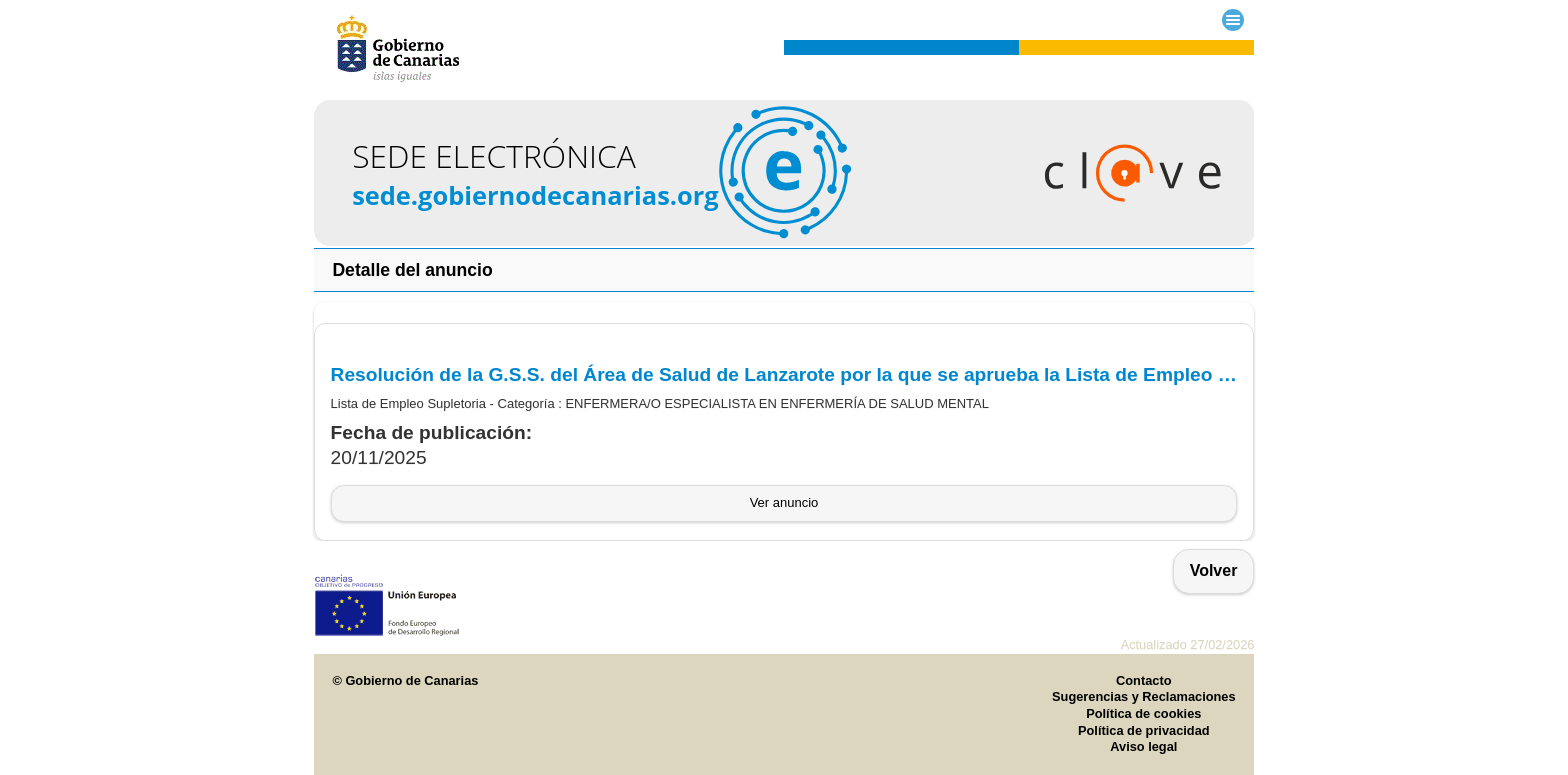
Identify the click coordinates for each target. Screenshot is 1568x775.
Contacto (1143, 680)
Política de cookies (1143, 713)
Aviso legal (1143, 746)
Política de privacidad (1144, 730)
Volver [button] (1214, 570)
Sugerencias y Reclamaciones (1144, 696)
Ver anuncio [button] (784, 502)
